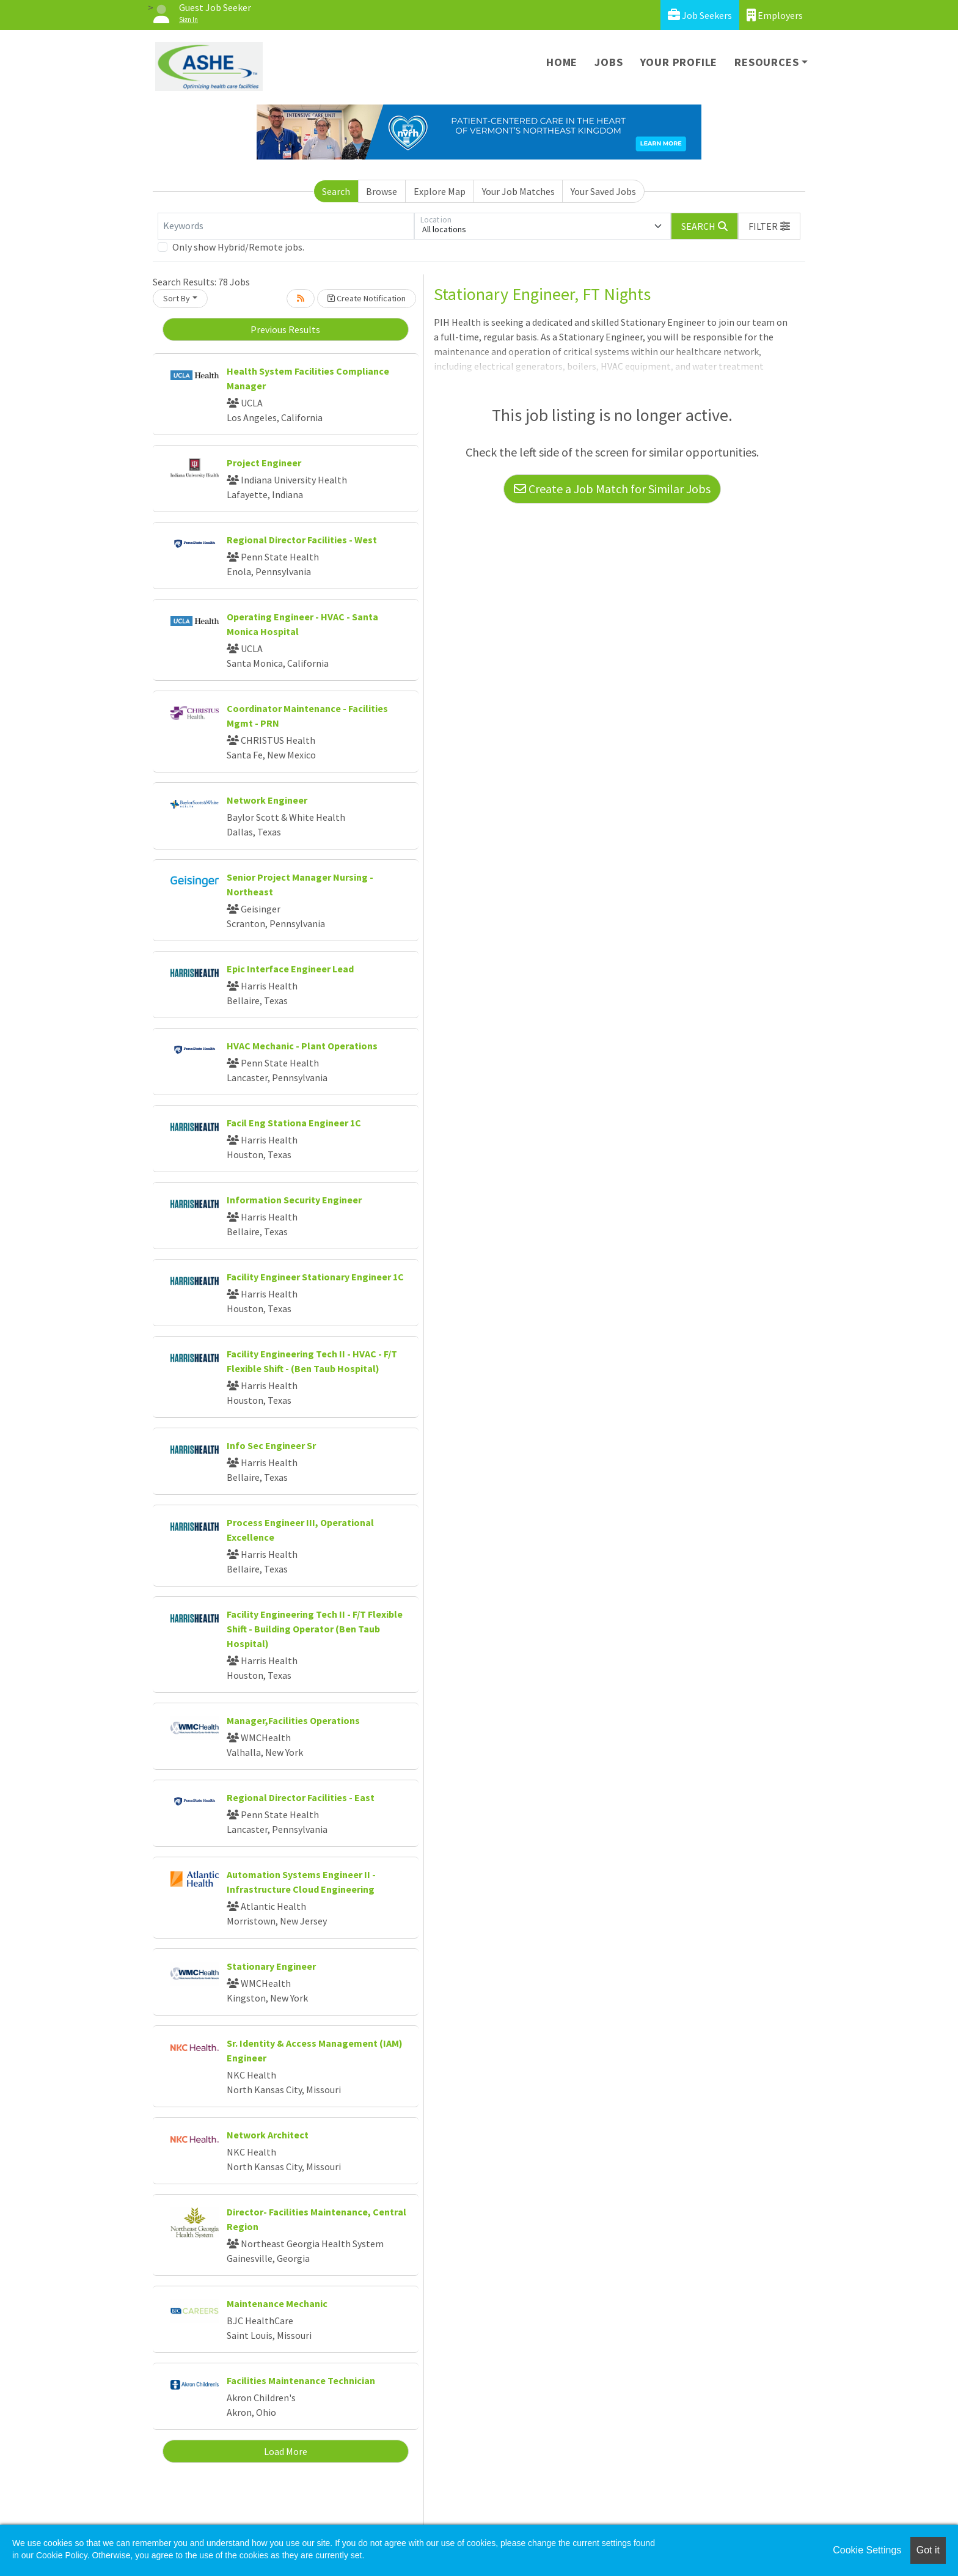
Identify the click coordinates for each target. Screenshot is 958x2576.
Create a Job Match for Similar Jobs (612, 488)
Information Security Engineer (294, 1200)
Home (561, 62)
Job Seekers (700, 15)
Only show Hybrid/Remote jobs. (238, 247)
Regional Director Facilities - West (302, 540)
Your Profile (679, 62)
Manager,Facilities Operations (293, 1720)
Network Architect (268, 2135)
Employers (775, 15)
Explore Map (440, 191)
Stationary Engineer (271, 1966)
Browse (381, 191)
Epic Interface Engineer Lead (290, 969)
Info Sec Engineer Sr (271, 1445)
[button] (769, 226)
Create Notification (366, 298)
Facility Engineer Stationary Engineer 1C (315, 1277)
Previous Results (285, 329)
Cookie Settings (867, 2550)
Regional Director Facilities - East (301, 1797)
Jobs (608, 62)
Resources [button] (766, 62)
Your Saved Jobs (603, 191)
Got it (928, 2550)
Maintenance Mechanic (277, 2303)
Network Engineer (267, 800)
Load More (285, 2451)
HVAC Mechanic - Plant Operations (302, 1046)
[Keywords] (286, 226)
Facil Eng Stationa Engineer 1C (294, 1123)
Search (336, 191)
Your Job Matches (518, 191)
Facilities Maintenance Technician (301, 2380)
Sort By (176, 298)
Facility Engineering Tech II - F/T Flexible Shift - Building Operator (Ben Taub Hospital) (315, 1628)
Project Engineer (264, 463)
